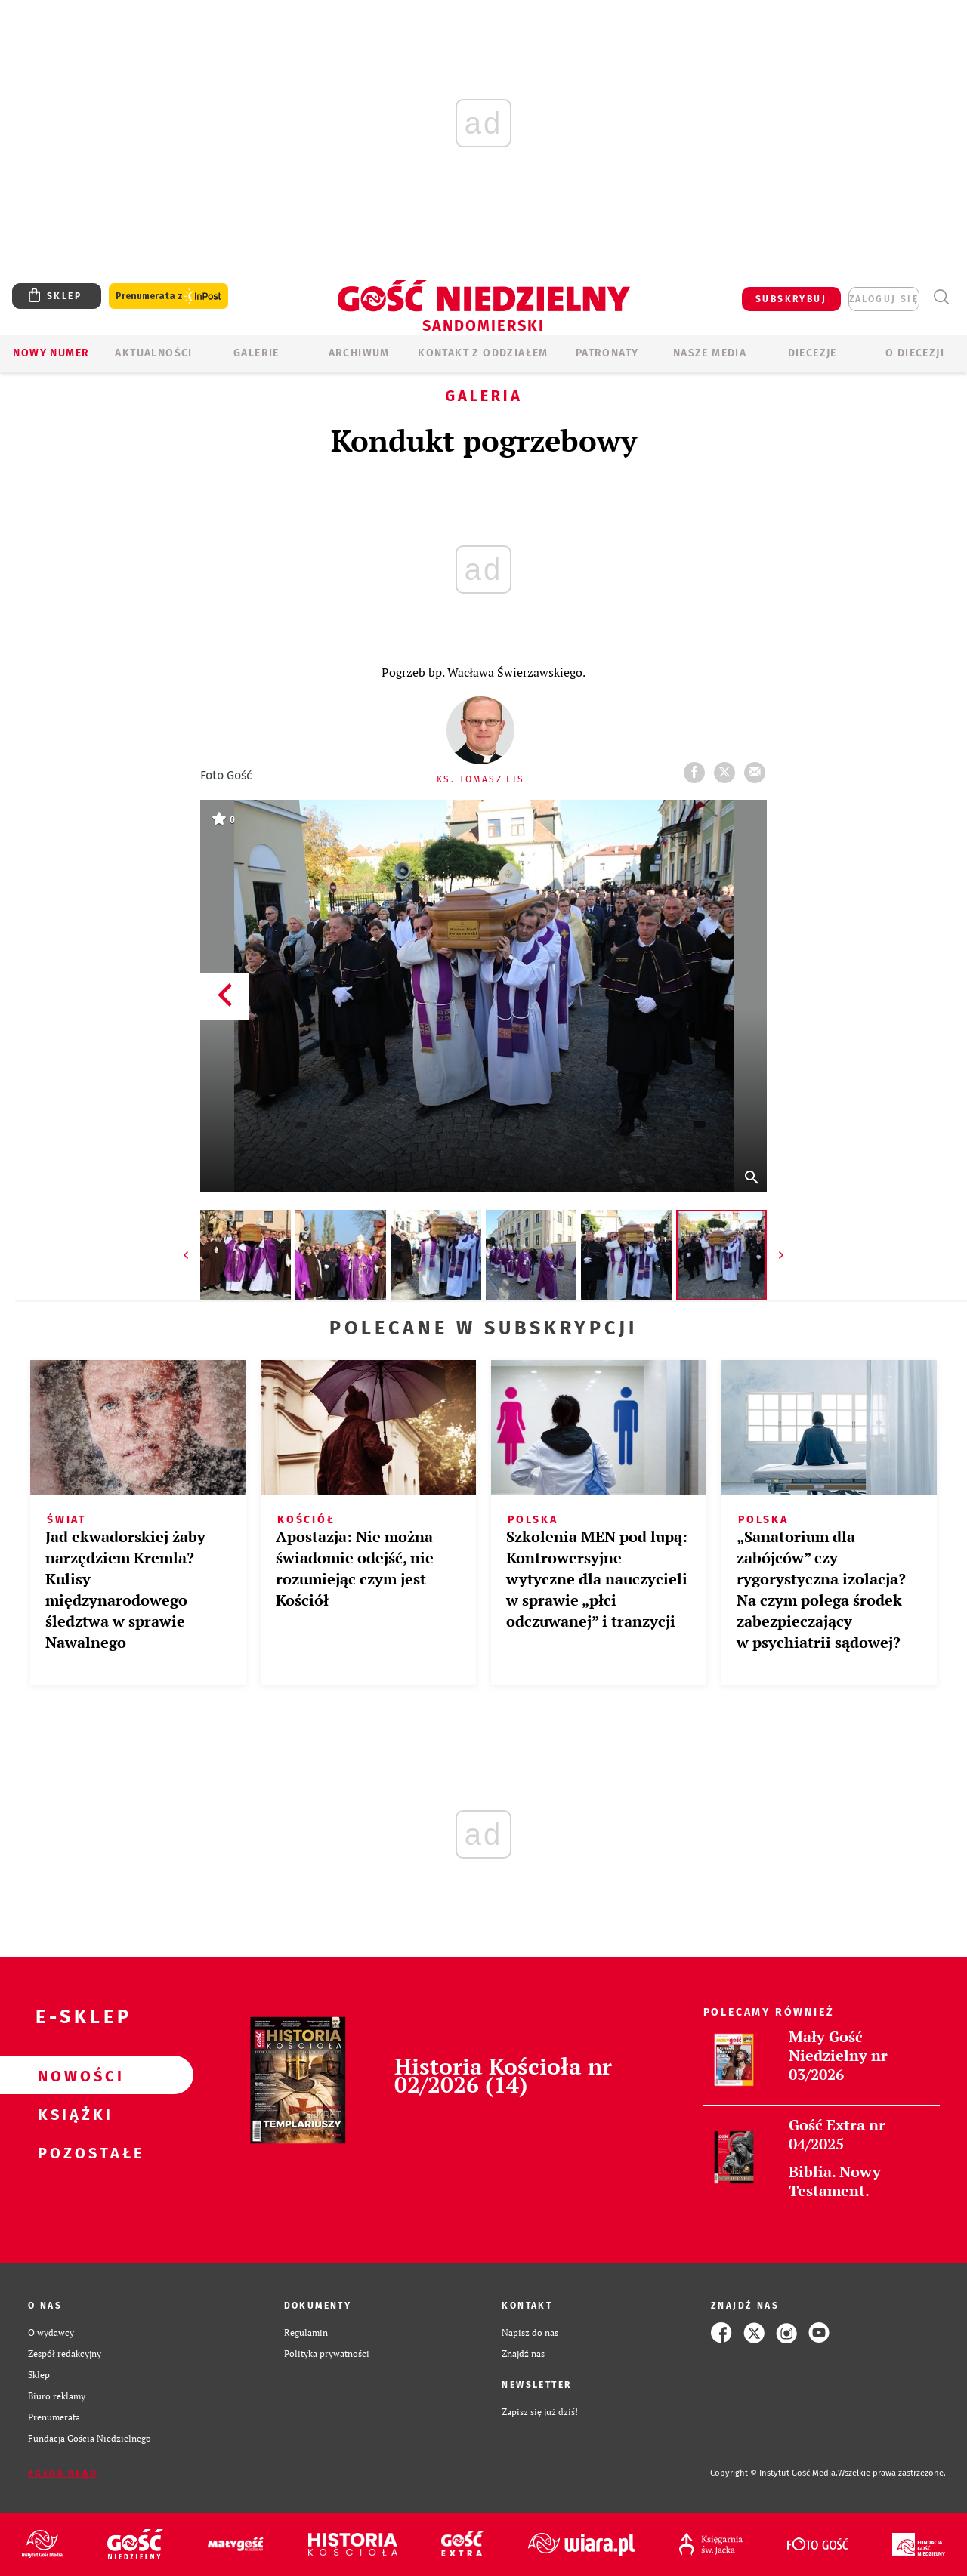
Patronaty (607, 353)
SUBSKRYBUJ (790, 299)
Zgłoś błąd (62, 2473)
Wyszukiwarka (941, 297)
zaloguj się (884, 299)
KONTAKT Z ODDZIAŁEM (483, 353)
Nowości (72, 2075)
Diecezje (812, 353)
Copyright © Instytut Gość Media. (774, 2473)
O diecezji (914, 353)
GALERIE (256, 353)
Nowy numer (51, 353)
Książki (72, 2114)
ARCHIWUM (359, 353)
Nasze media (709, 353)
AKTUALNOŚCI (153, 353)
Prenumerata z (168, 296)
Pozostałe (72, 2152)
